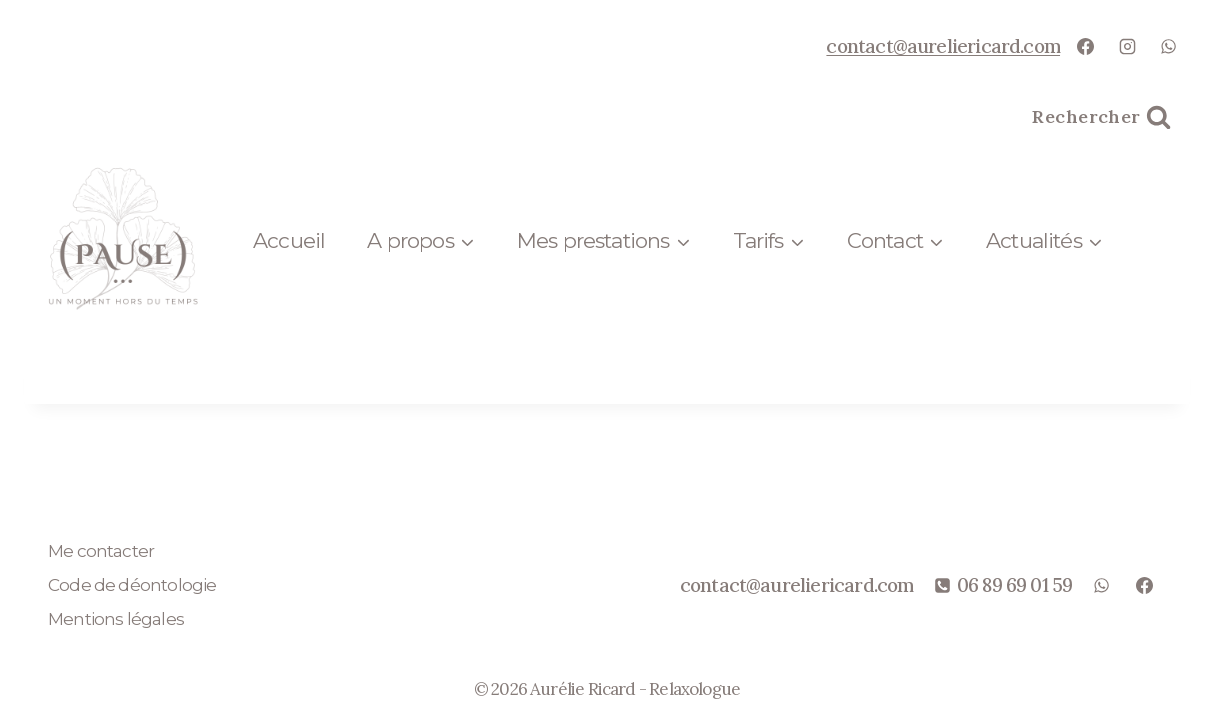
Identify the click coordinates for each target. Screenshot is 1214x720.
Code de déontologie (132, 585)
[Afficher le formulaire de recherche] (1101, 117)
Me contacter (101, 551)
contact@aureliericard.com (943, 46)
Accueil (289, 240)
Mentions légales (116, 619)
